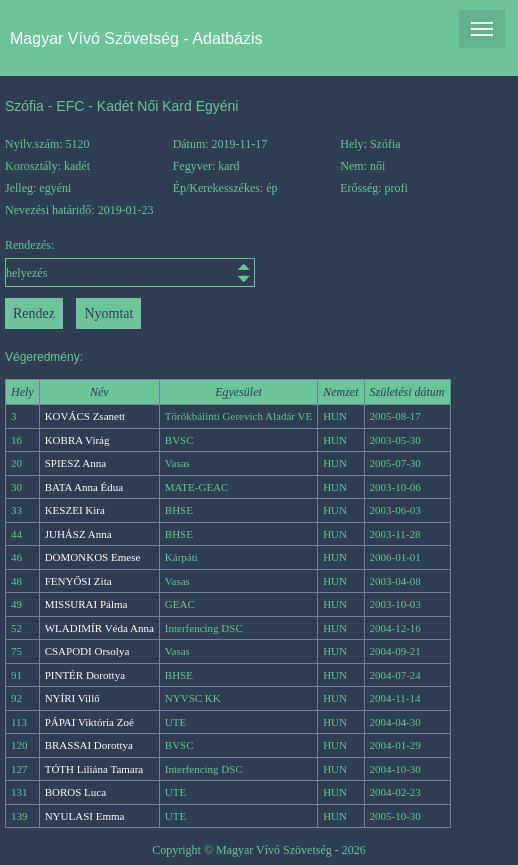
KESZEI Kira (75, 510)
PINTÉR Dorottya (85, 675)
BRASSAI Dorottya (89, 745)
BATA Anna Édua (84, 487)
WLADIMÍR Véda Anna (99, 628)
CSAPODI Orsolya (87, 651)
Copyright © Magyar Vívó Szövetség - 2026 (259, 850)
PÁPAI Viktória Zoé (89, 722)
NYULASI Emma (85, 816)
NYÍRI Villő (72, 698)
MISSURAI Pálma (86, 604)
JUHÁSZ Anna (78, 534)
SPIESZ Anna (75, 463)
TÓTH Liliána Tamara (94, 769)
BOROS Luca (75, 792)
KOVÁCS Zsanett (85, 416)
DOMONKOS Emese (93, 557)
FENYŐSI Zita (78, 581)
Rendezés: (68, 262)
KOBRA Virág (77, 440)
